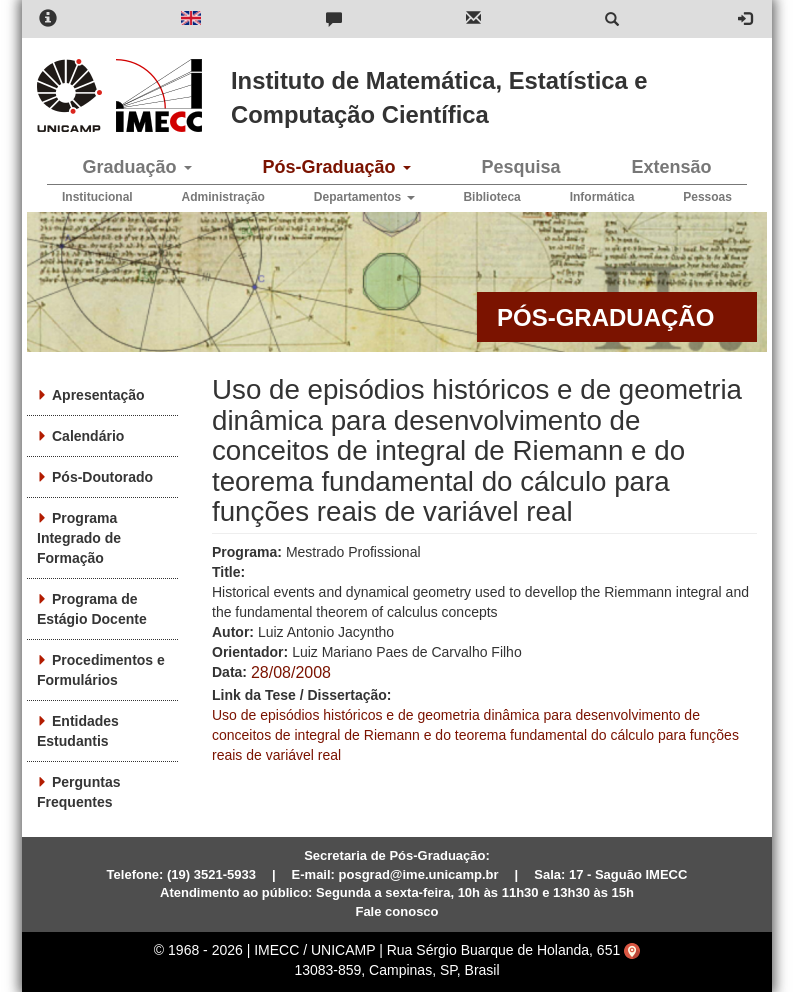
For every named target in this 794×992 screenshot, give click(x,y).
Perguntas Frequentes (78, 792)
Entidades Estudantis (78, 731)
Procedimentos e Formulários (101, 670)
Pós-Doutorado (102, 477)
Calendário (88, 436)
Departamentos (364, 197)
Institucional (97, 197)
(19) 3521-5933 (211, 874)
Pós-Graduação (336, 167)
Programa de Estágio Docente (92, 609)
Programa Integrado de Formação (79, 538)
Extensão (671, 167)
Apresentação (98, 395)
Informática (602, 197)
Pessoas (707, 197)
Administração (223, 197)
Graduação (136, 167)
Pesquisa (520, 167)
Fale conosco (396, 911)
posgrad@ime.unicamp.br (419, 874)
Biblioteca (491, 197)
